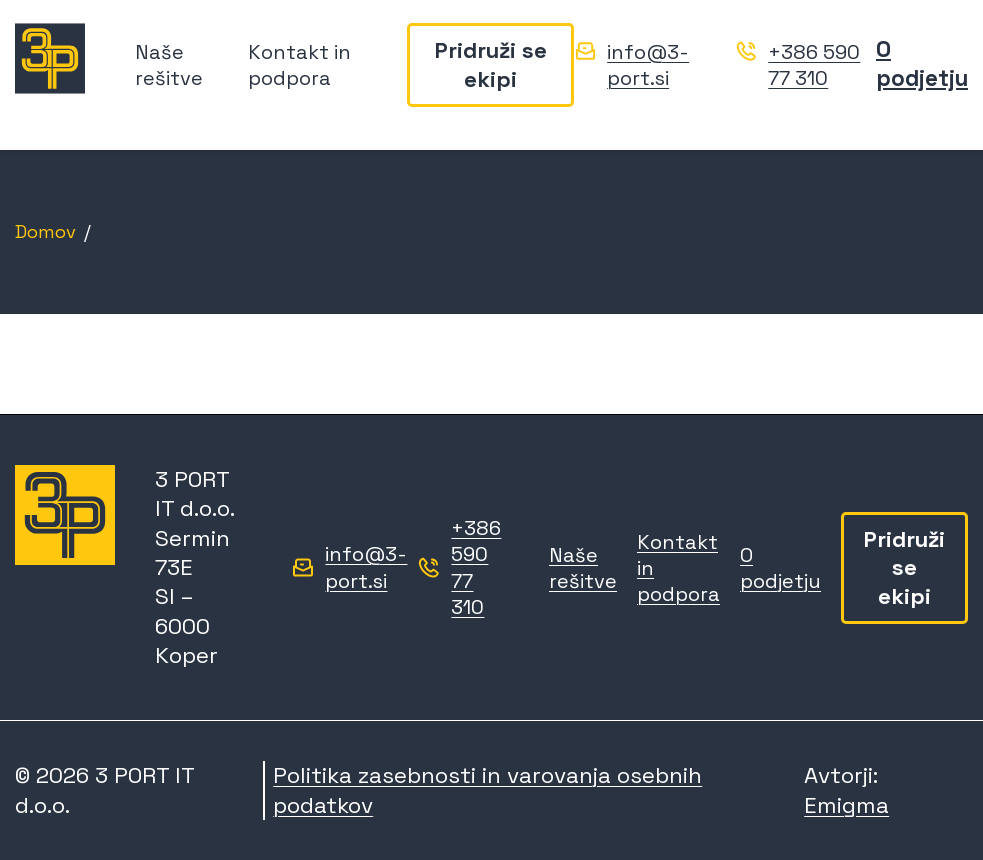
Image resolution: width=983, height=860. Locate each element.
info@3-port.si (648, 65)
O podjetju (922, 65)
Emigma (846, 805)
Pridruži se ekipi (491, 65)
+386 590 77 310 (814, 65)
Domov (45, 231)
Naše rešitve (169, 66)
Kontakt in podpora (299, 66)
